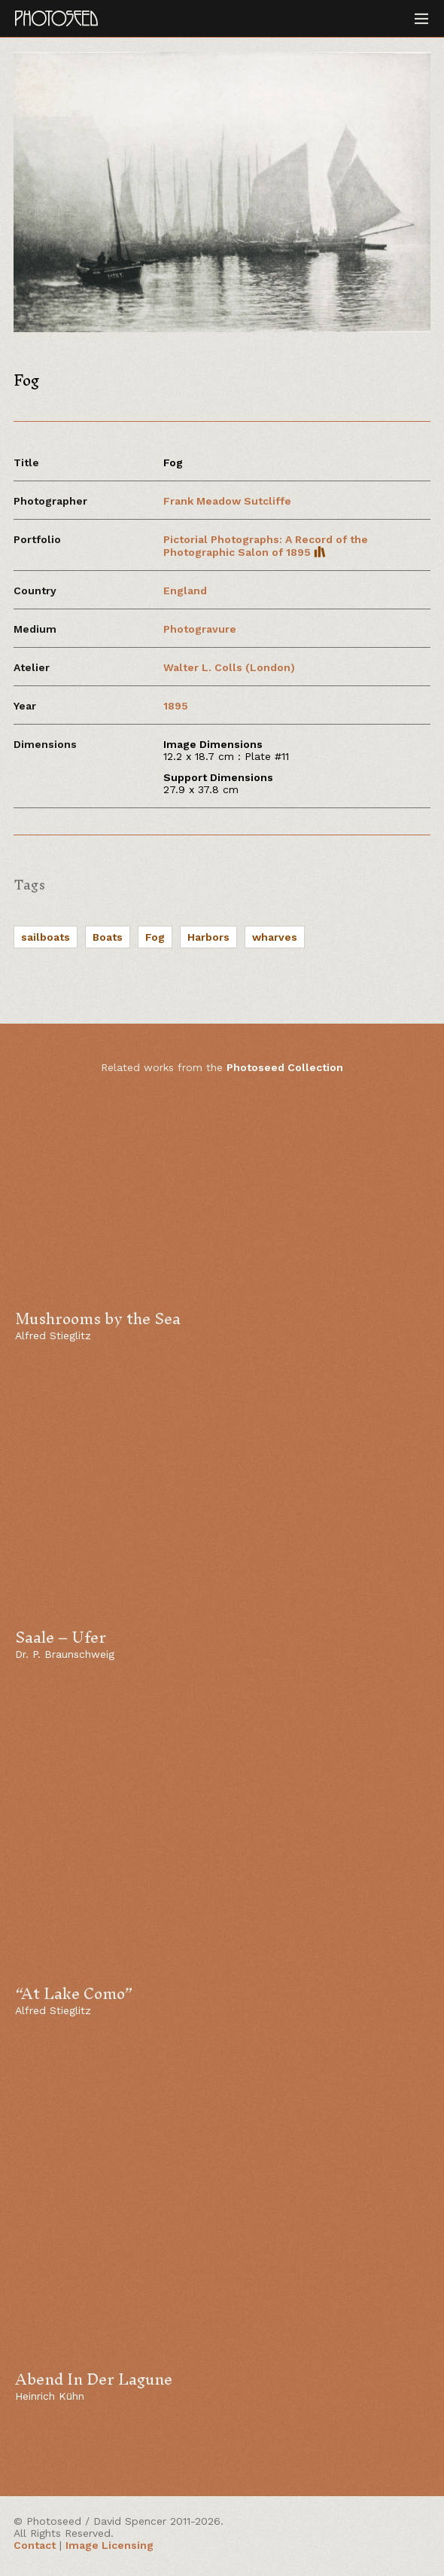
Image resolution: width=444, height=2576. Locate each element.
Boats (108, 937)
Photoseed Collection (285, 1067)
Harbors (208, 937)
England (185, 590)
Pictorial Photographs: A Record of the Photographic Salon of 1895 (265, 545)
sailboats (45, 937)
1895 (175, 706)
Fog (155, 937)
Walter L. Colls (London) (229, 667)
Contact (35, 2545)
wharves (274, 937)
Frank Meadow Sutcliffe (227, 501)
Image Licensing (109, 2545)
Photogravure (199, 629)
